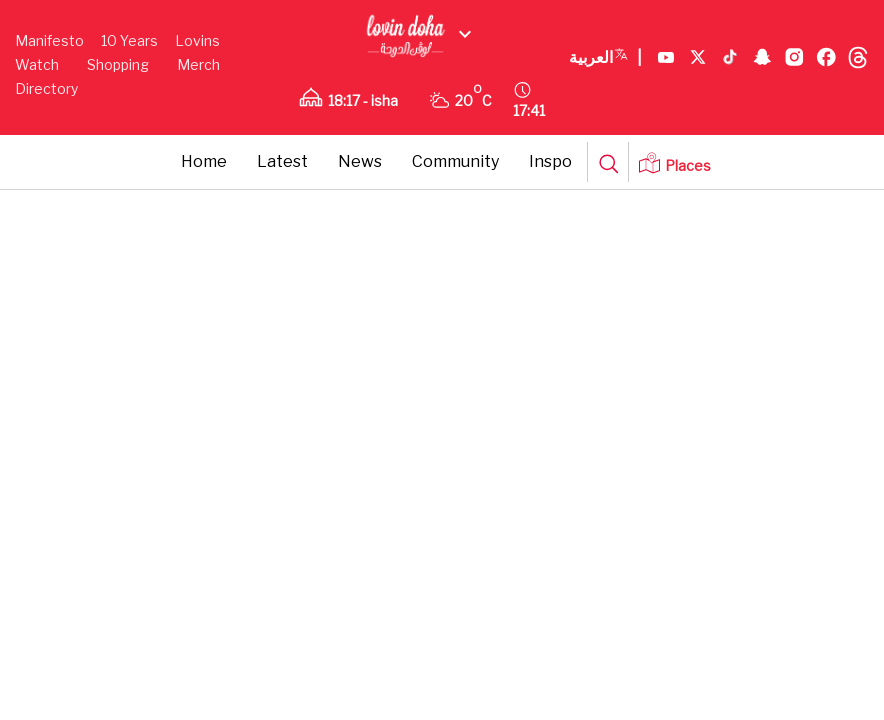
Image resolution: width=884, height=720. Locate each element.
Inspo (550, 161)
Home (204, 161)
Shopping (118, 64)
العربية (605, 58)
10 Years (129, 40)
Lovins (197, 40)
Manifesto (49, 40)
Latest (282, 161)
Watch (37, 64)
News (360, 161)
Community (455, 161)
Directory (46, 88)
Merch (198, 64)
